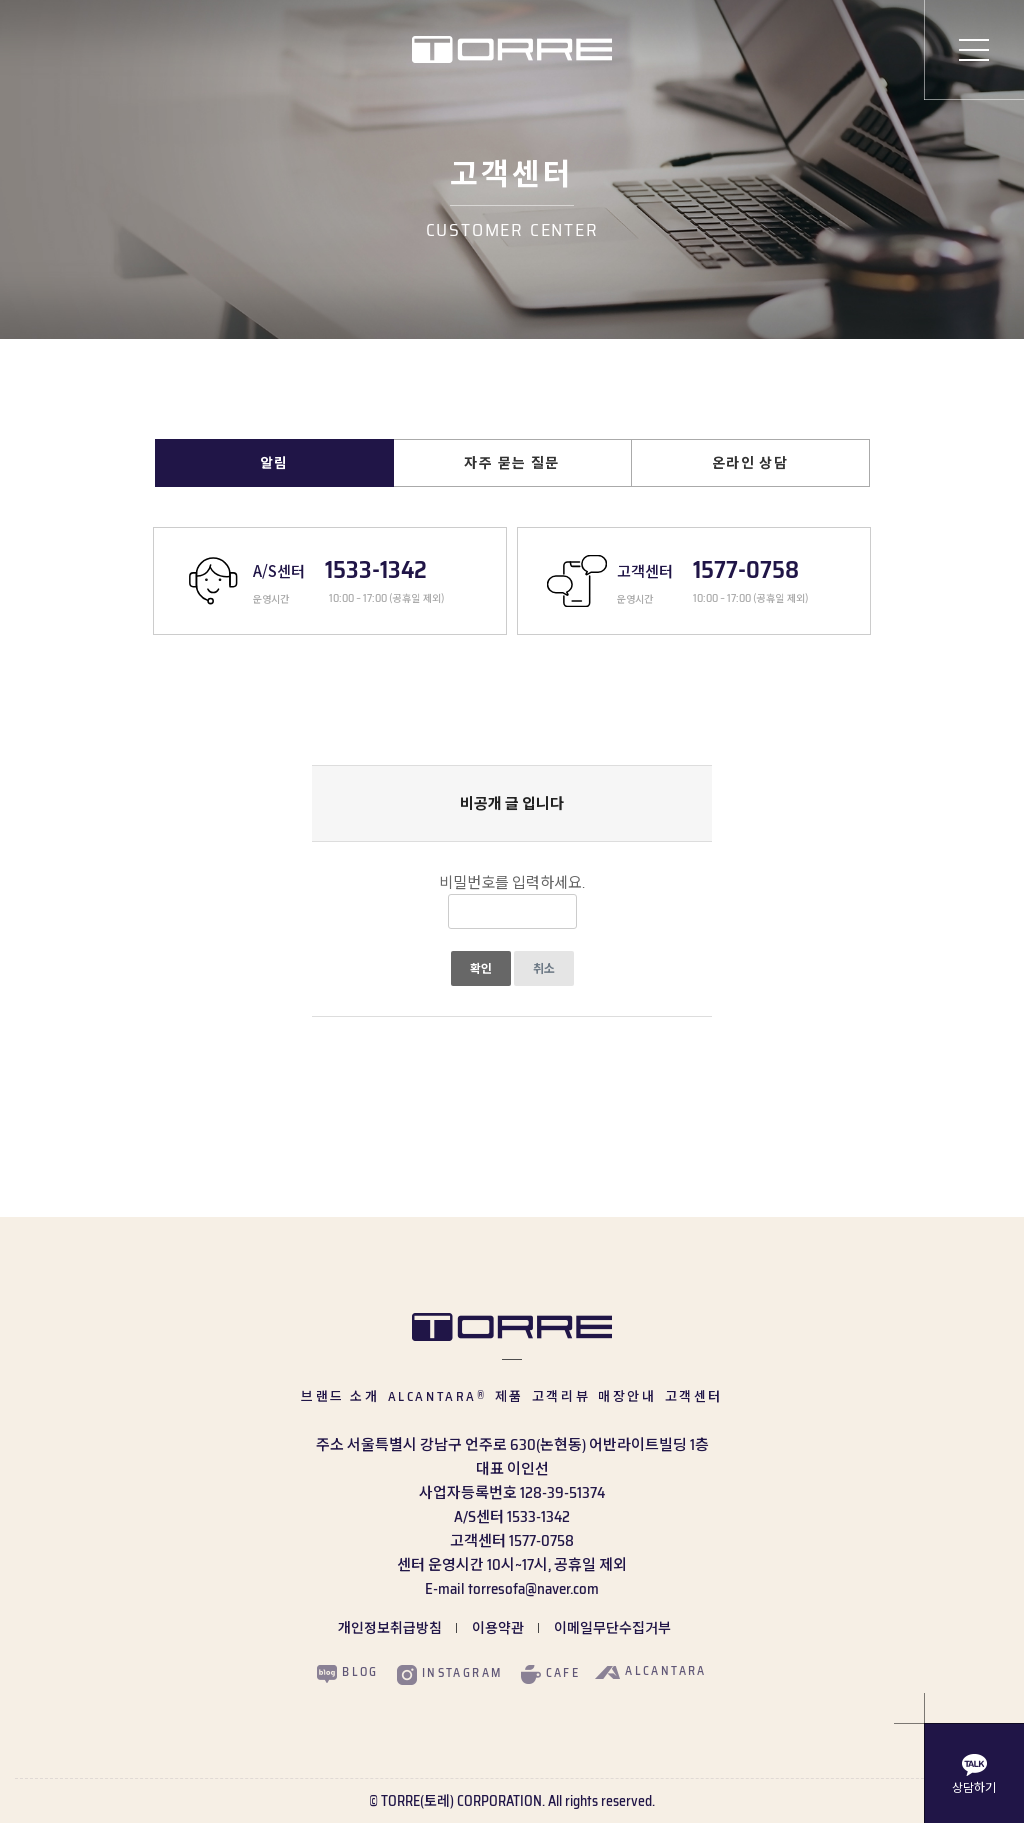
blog (348, 1673)
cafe (551, 1673)
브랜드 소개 (340, 1396)
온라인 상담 (750, 463)
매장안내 (627, 1396)
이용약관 (498, 1628)
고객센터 (694, 1396)
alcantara (651, 1671)
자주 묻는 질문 (511, 463)
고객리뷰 (561, 1396)
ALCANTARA (437, 1396)
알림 (274, 463)
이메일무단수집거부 (612, 1628)
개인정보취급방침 (390, 1628)
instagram (450, 1674)
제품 (509, 1396)
